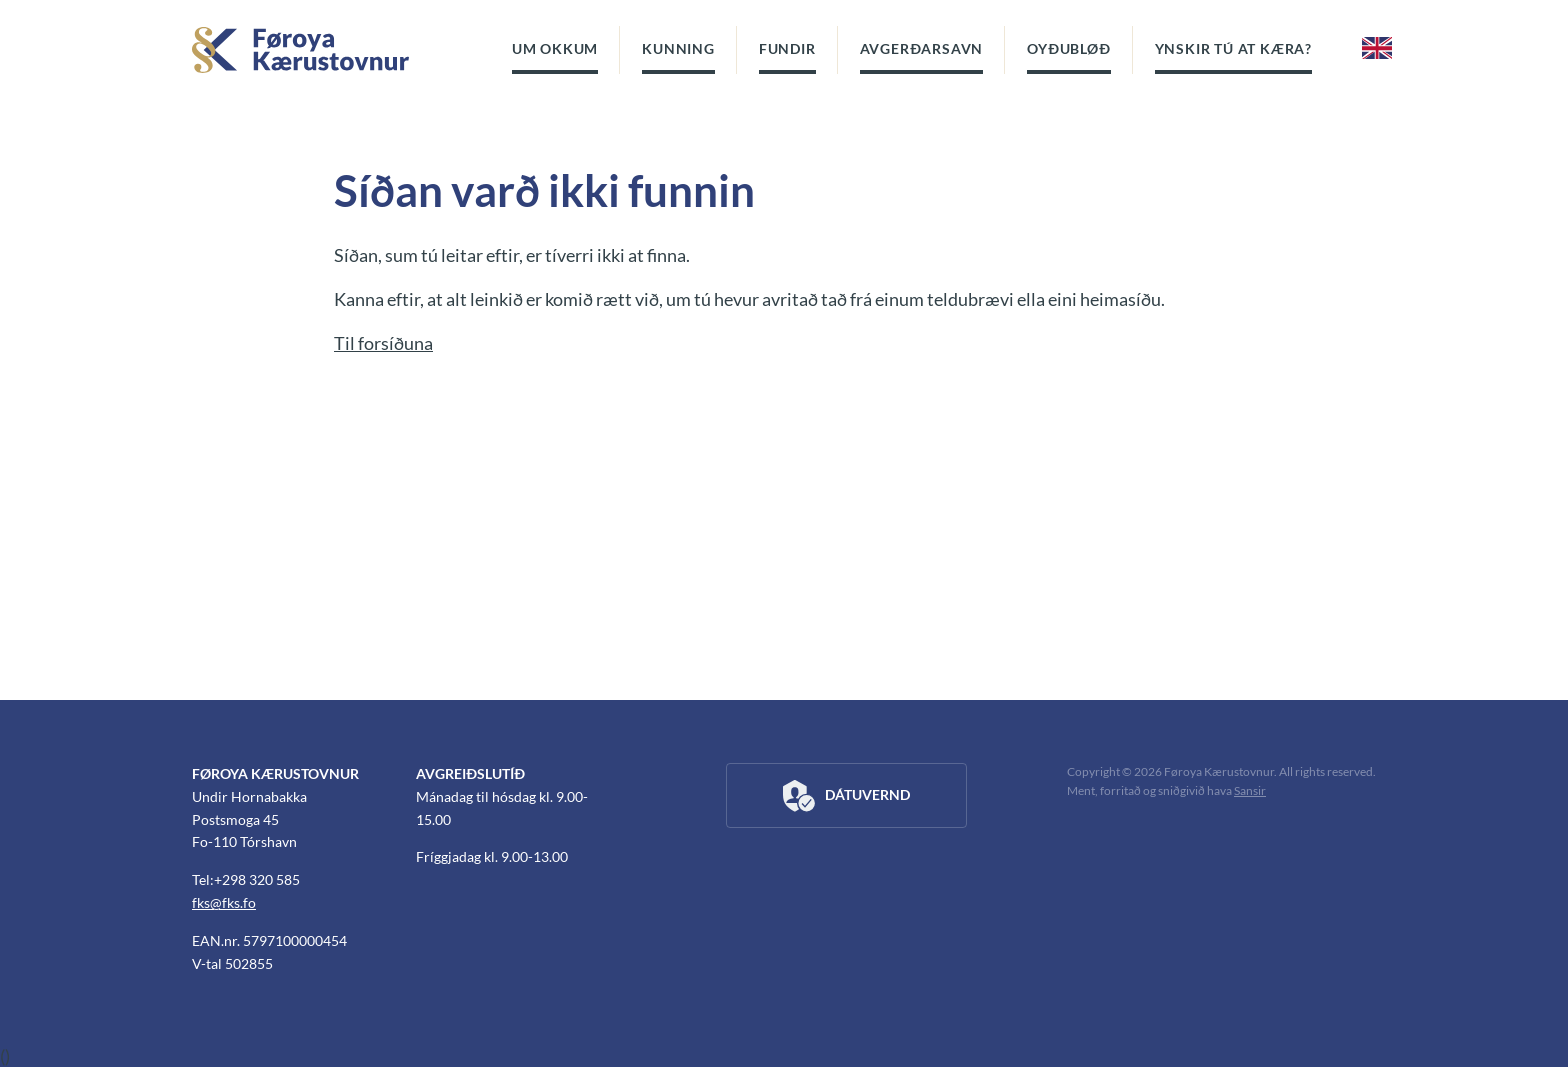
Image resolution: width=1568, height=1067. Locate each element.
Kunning (678, 48)
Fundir (787, 48)
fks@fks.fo (224, 902)
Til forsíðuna (383, 343)
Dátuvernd (846, 796)
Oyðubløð (1068, 48)
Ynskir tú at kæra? (1233, 48)
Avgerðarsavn (922, 48)
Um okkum (555, 48)
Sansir (1250, 790)
